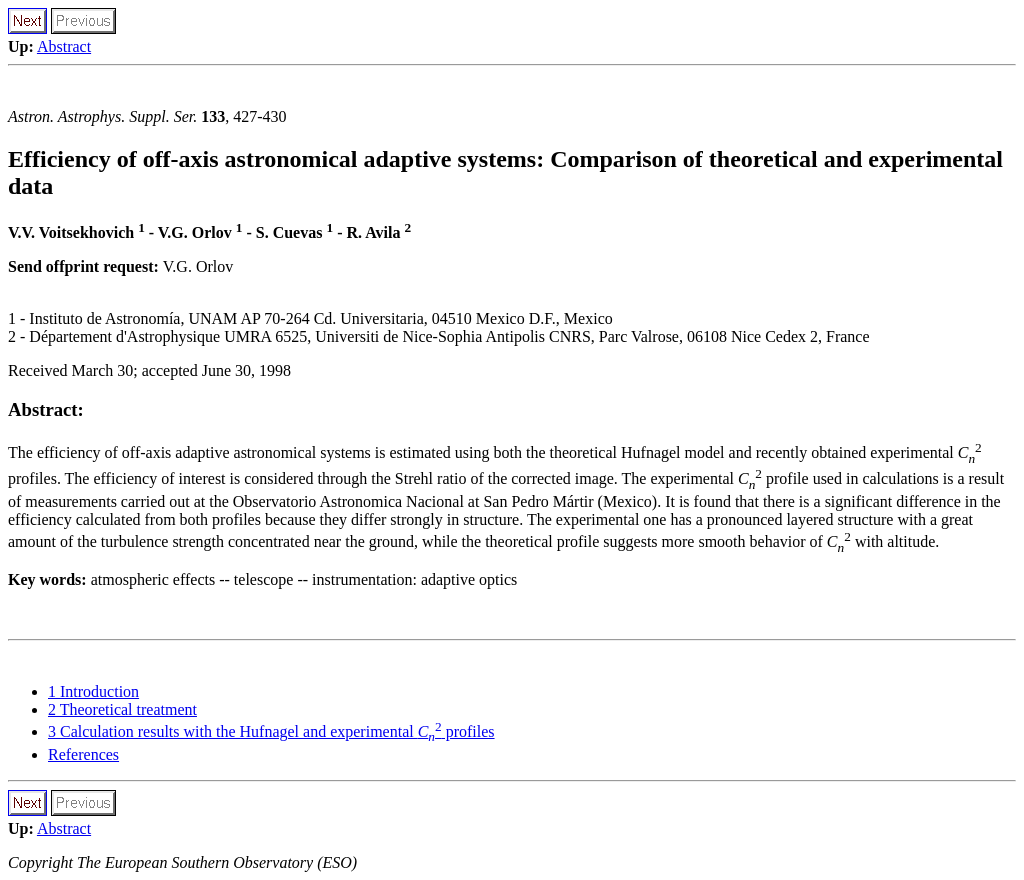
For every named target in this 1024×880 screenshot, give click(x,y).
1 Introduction (93, 691)
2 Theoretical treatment (122, 709)
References (83, 754)
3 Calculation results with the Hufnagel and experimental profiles (271, 731)
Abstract (64, 46)
